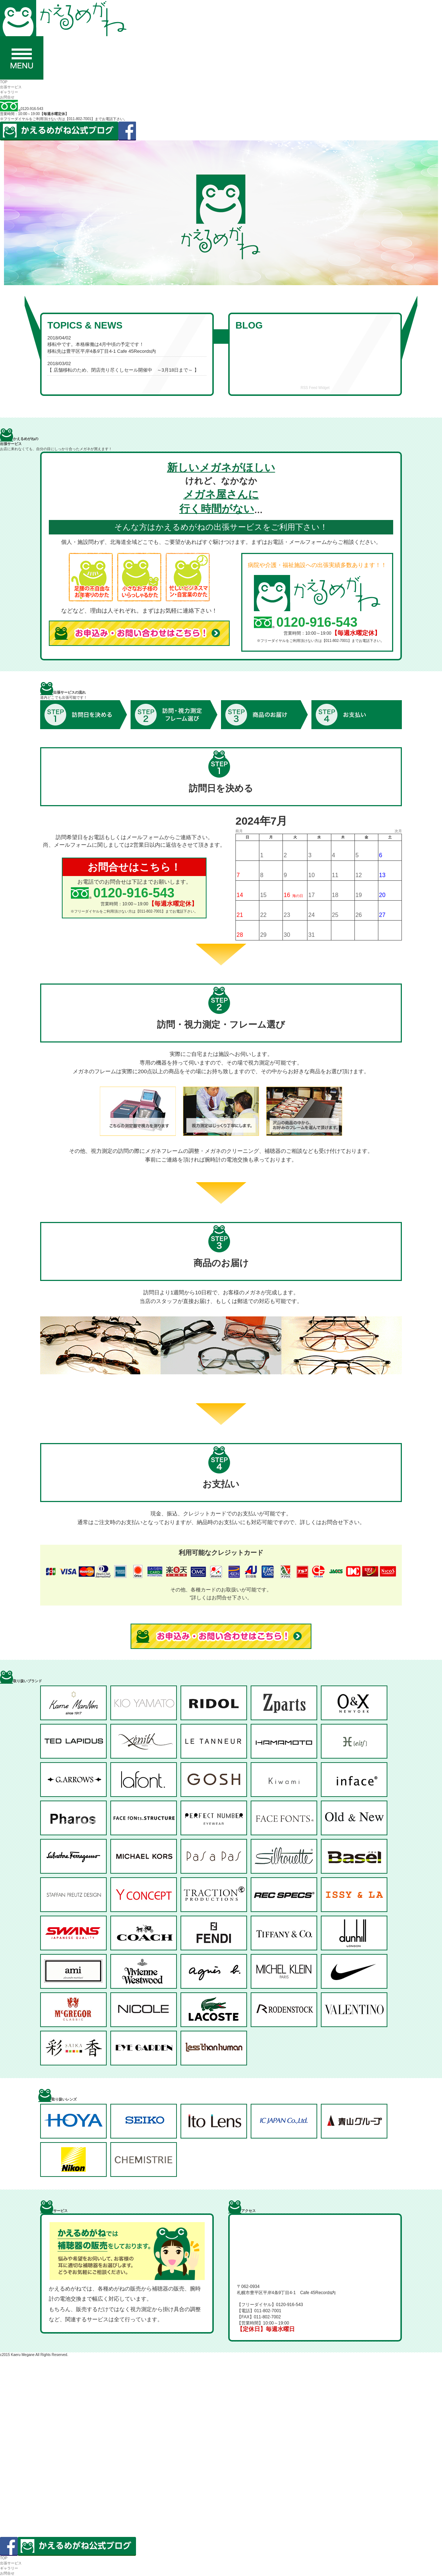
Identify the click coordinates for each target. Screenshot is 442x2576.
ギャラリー (9, 92)
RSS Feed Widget (315, 388)
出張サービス (11, 87)
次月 (398, 831)
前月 (239, 831)
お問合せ (7, 97)
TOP (3, 82)
